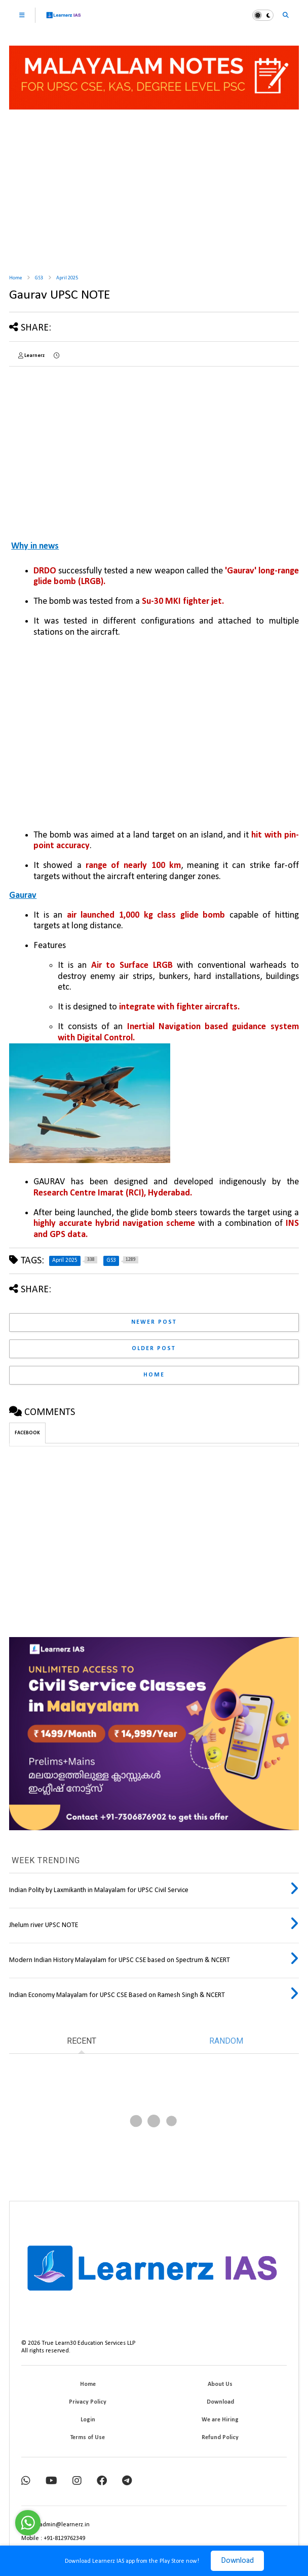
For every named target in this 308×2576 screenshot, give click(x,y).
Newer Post (154, 1322)
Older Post (154, 1349)
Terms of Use (87, 2438)
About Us (220, 2384)
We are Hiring (220, 2420)
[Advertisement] (154, 188)
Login (88, 2420)
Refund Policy (220, 2438)
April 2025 (67, 278)
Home (15, 278)
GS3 (39, 278)
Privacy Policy (87, 2402)
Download (237, 2561)
